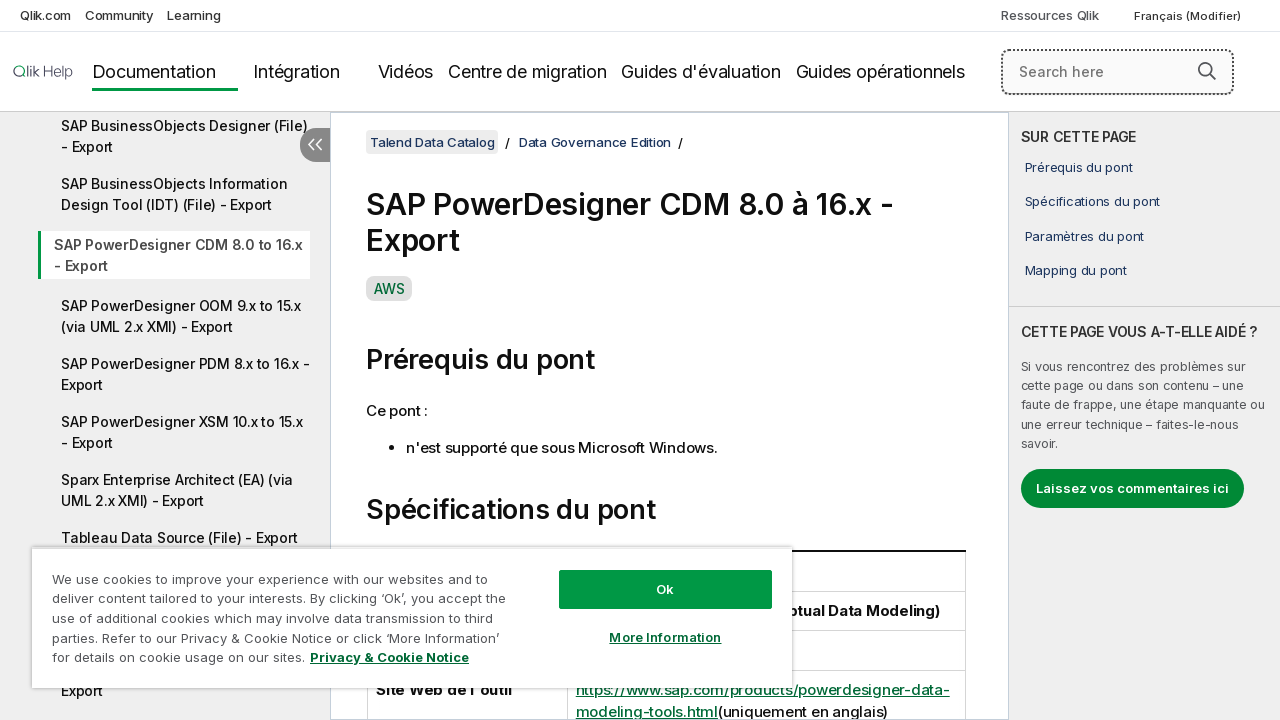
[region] (403, 610)
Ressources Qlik (1049, 15)
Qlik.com (45, 15)
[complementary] (1144, 416)
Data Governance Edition (595, 142)
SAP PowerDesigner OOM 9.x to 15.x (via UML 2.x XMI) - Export (181, 316)
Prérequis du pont (1079, 167)
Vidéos (406, 71)
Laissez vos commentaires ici (1132, 488)
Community (119, 15)
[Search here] (1117, 72)
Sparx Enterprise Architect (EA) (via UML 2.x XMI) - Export (177, 490)
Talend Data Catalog (432, 142)
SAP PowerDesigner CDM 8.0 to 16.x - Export (178, 255)
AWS (389, 288)
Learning (193, 15)
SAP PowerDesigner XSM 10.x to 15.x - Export (182, 432)
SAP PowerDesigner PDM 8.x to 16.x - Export (185, 374)
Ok (650, 574)
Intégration (296, 71)
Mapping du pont (1076, 270)
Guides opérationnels (880, 71)
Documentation (154, 71)
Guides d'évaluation (700, 71)
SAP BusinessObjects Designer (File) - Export (184, 136)
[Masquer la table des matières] (315, 145)
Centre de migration (527, 71)
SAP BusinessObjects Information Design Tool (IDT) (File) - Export (174, 194)
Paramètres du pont (1085, 236)
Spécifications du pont (1093, 201)
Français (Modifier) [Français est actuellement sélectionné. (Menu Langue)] (1189, 16)
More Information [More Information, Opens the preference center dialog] (650, 622)
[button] (1207, 71)
